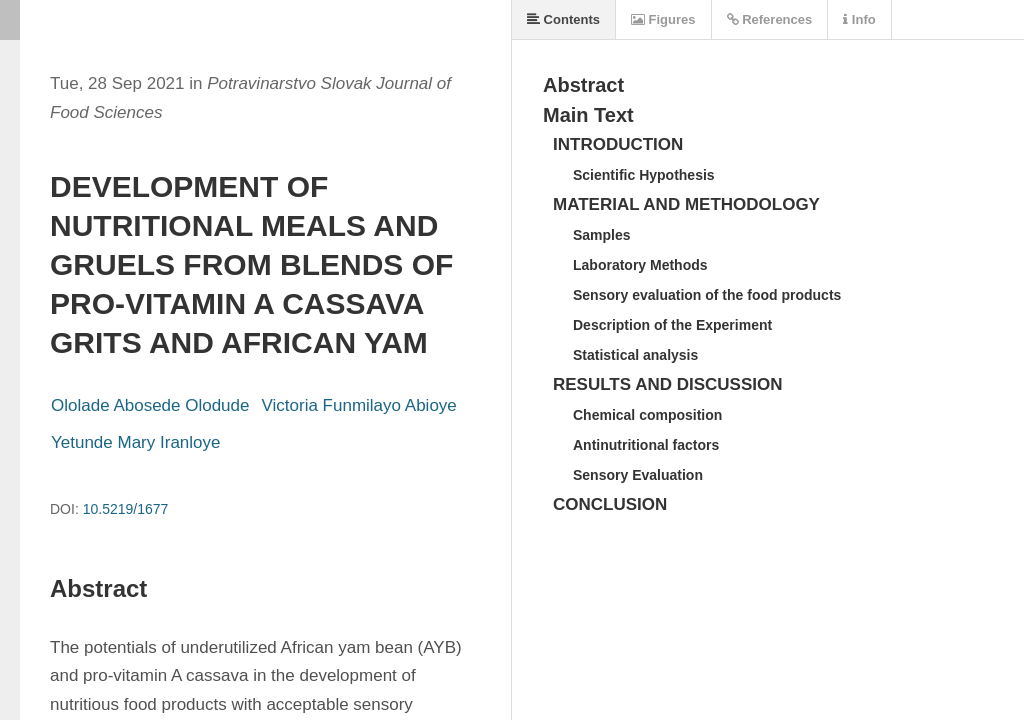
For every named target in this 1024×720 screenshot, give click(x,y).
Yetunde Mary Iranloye (135, 442)
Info (859, 19)
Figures (663, 19)
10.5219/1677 (126, 509)
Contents (563, 19)
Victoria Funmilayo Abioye (359, 405)
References (770, 19)
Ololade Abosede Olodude (150, 405)
